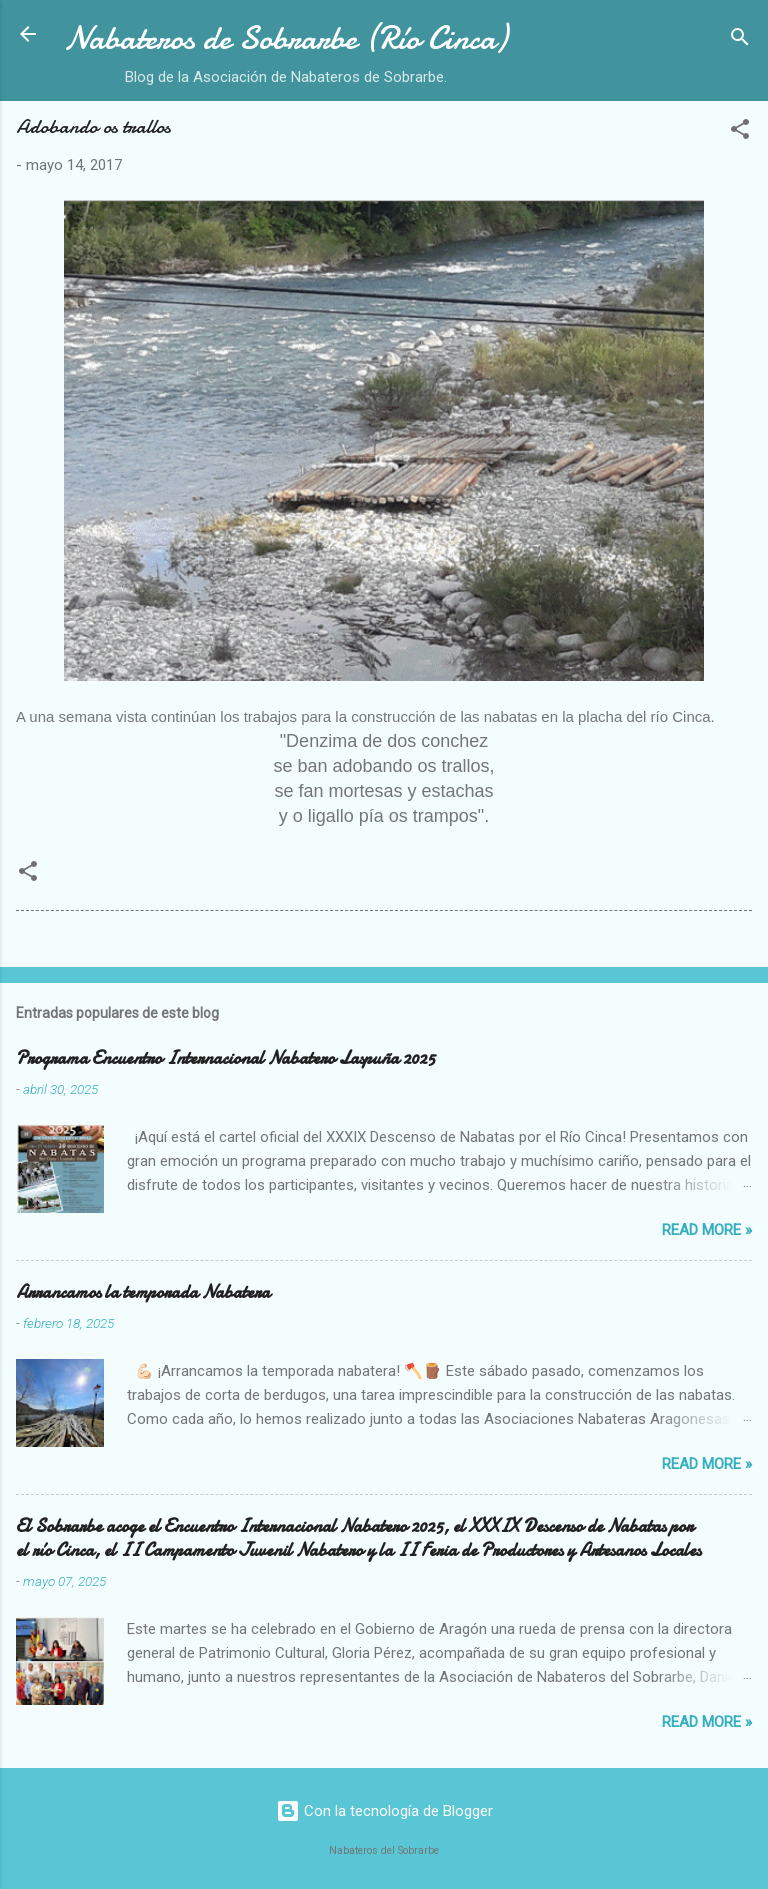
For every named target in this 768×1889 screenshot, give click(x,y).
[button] (740, 132)
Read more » (707, 1230)
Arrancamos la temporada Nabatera (143, 1292)
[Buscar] (740, 40)
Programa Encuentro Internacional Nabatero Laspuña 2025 (225, 1058)
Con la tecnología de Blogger (384, 1811)
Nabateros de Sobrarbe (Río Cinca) (285, 38)
